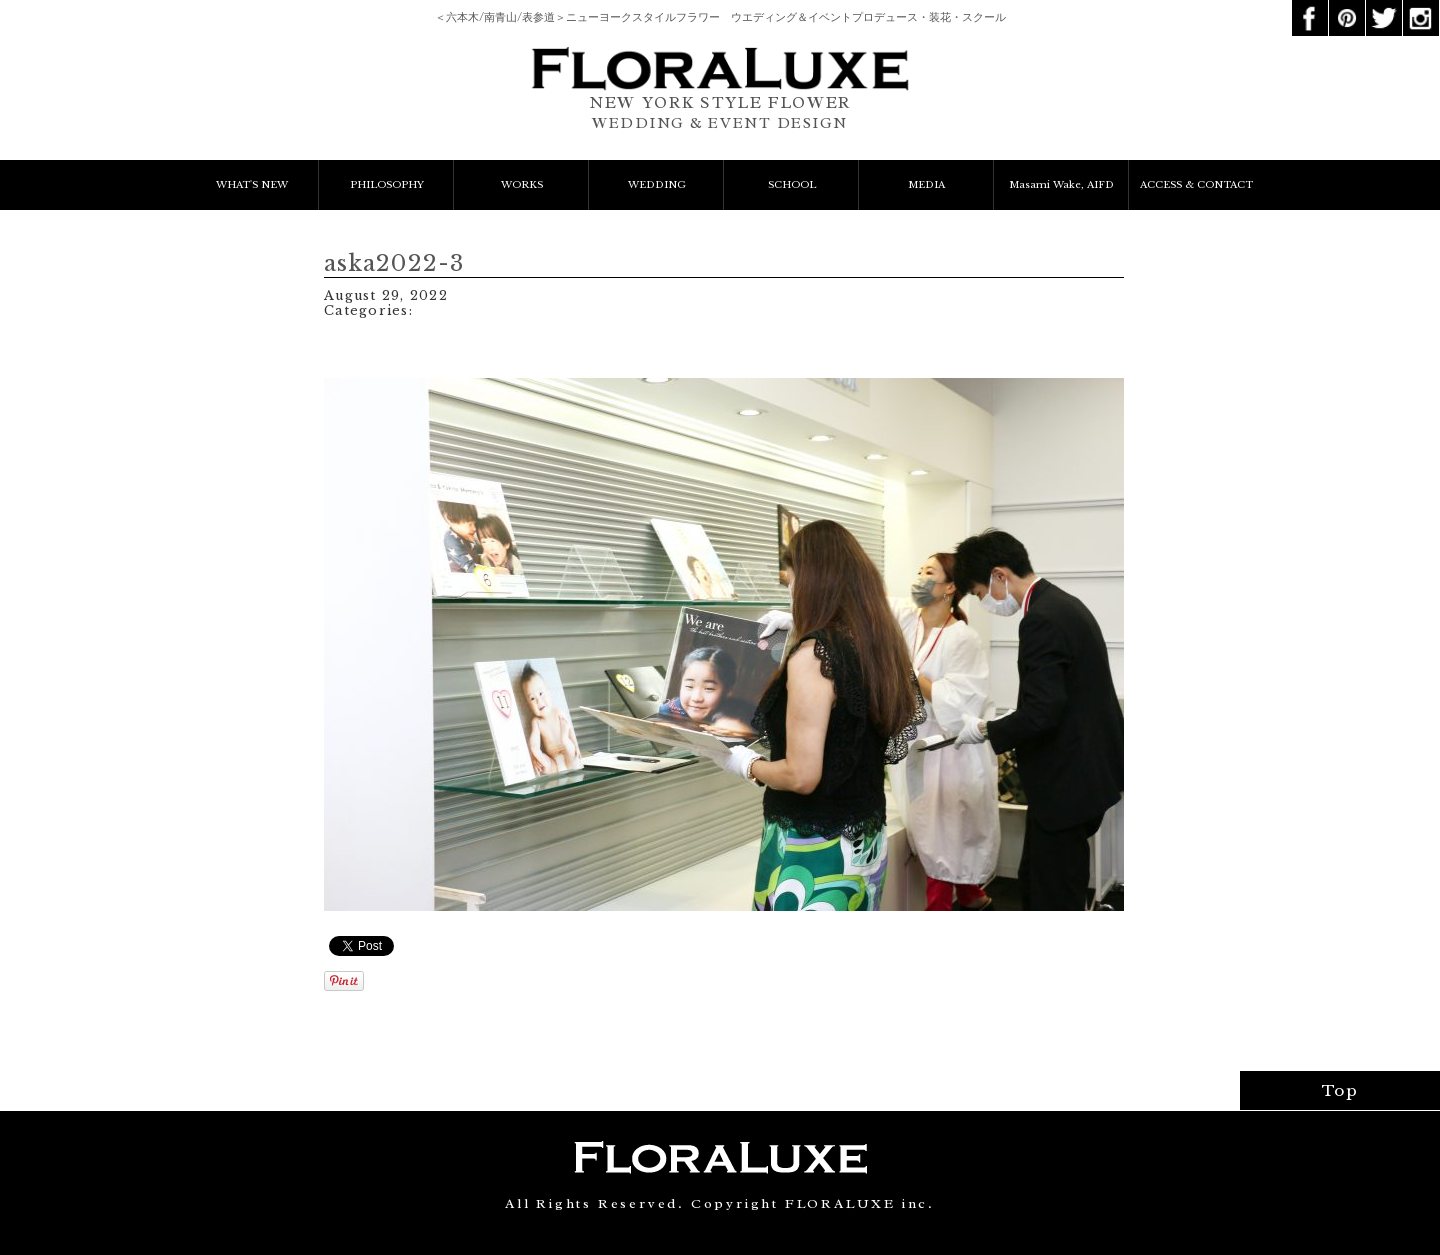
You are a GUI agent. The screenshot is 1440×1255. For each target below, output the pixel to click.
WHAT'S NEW (252, 185)
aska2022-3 (394, 263)
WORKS (522, 185)
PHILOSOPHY (387, 185)
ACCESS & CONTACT (1196, 185)
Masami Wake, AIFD (1061, 185)
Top (1340, 1090)
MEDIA (926, 185)
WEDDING (657, 185)
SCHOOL (792, 185)
